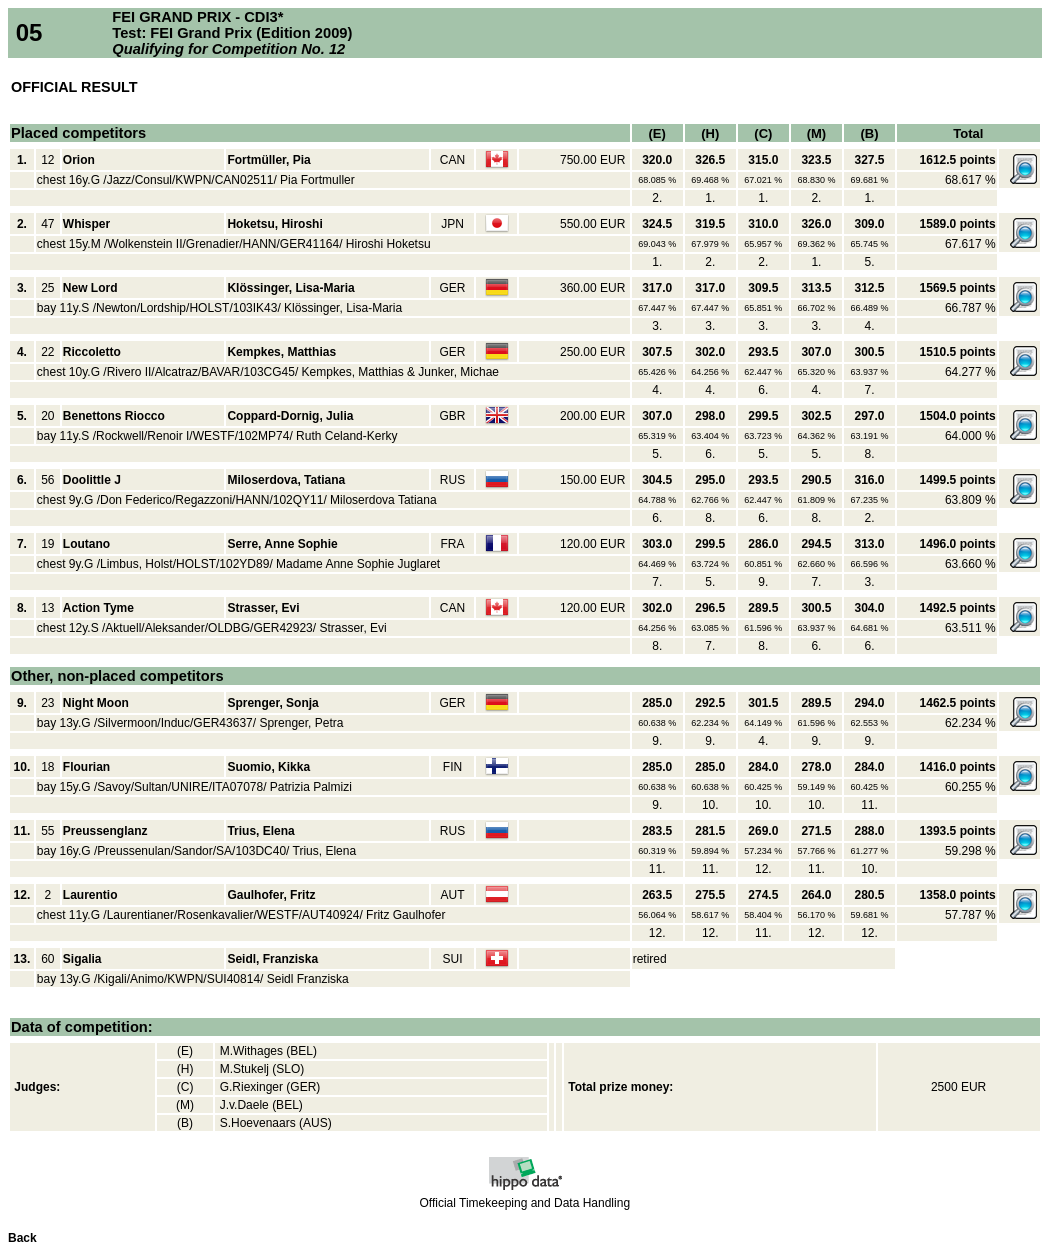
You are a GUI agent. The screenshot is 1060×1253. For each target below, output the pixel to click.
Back (22, 1238)
